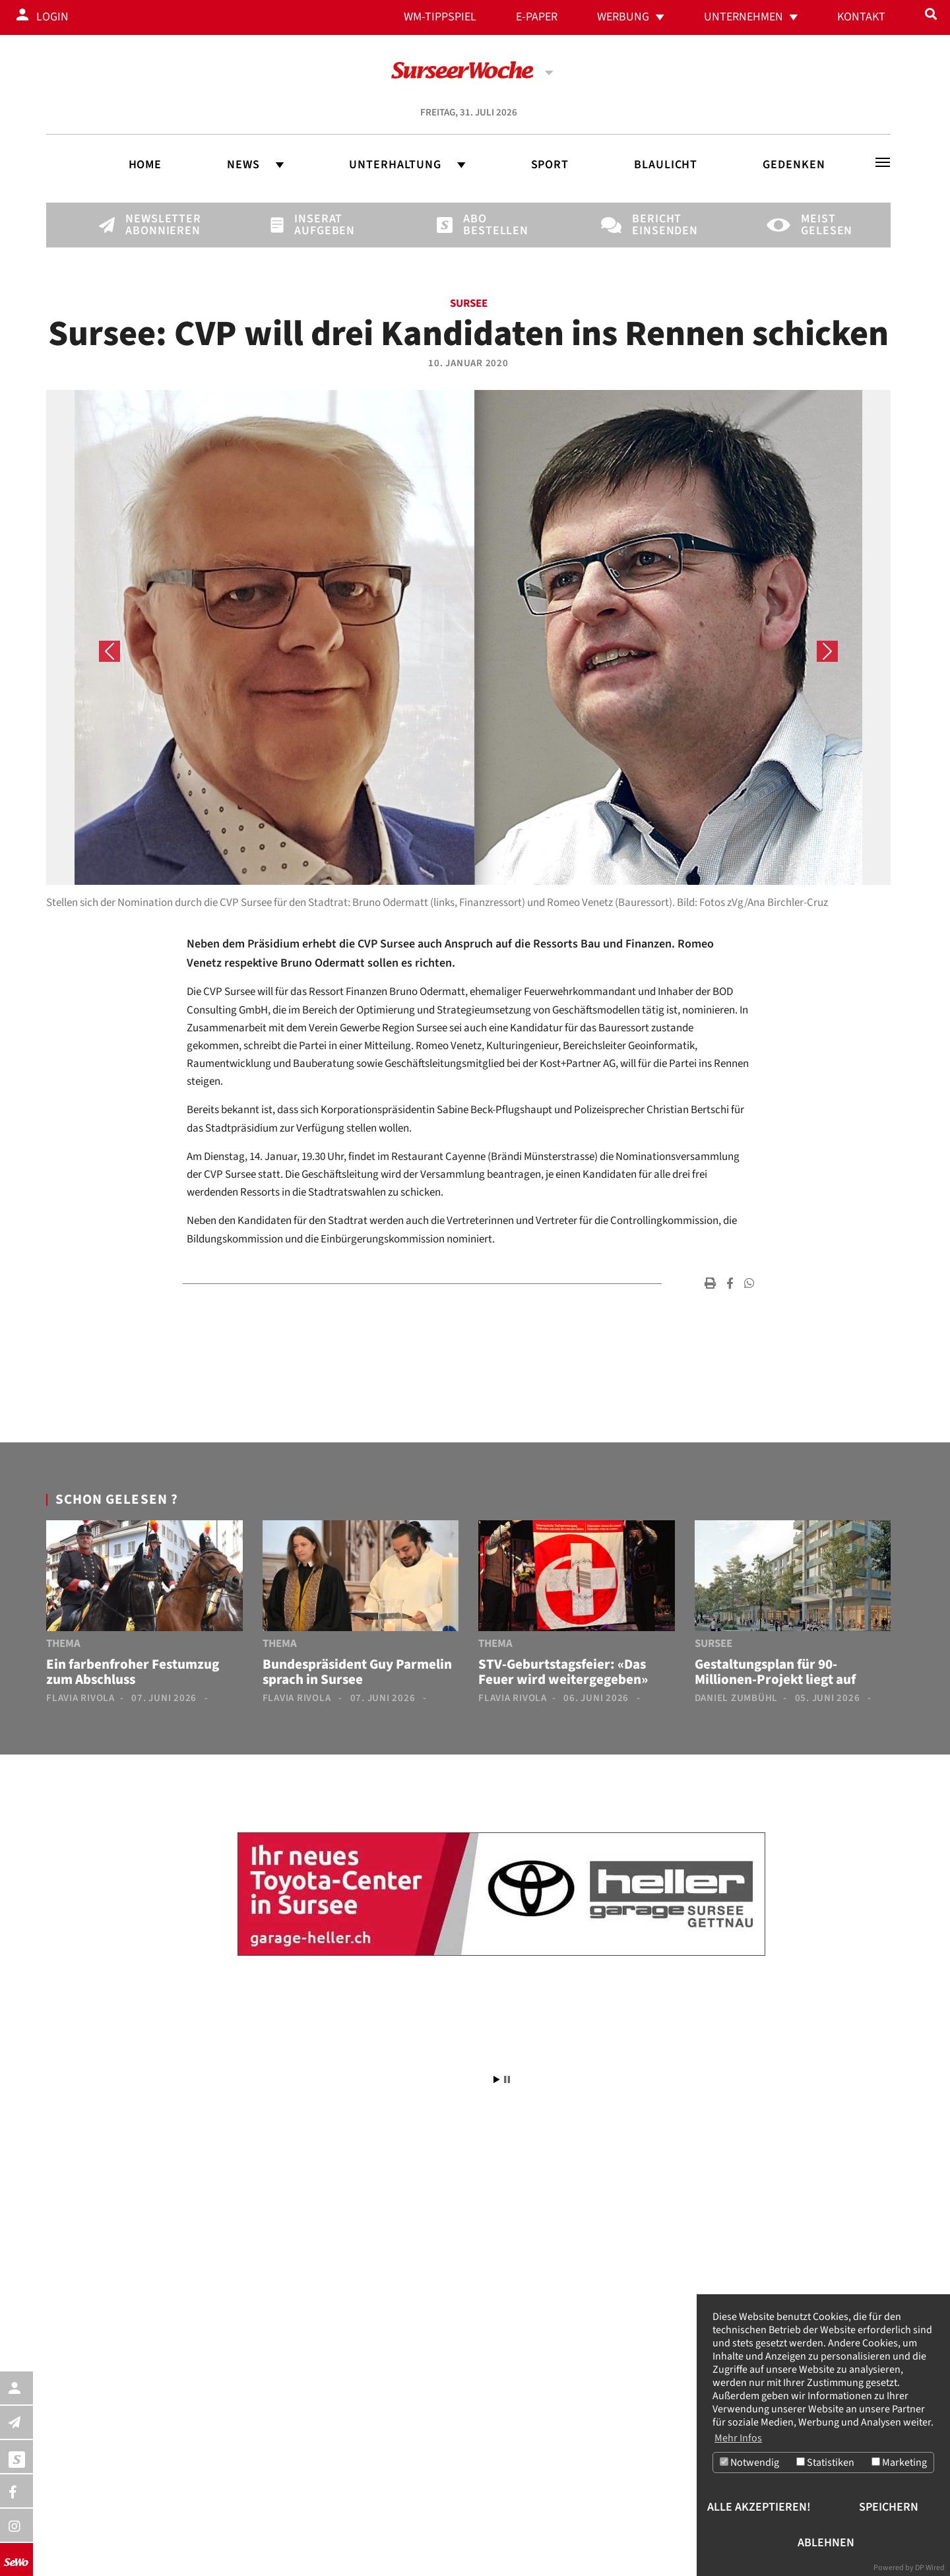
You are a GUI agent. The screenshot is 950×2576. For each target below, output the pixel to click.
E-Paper (536, 17)
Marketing (899, 2462)
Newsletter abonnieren (147, 225)
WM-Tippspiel (440, 17)
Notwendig (749, 2462)
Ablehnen (826, 2542)
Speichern (888, 2507)
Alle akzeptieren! (759, 2507)
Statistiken (825, 2462)
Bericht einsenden (654, 225)
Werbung (623, 17)
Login (52, 17)
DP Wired (930, 2567)
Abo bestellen (485, 225)
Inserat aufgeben (316, 225)
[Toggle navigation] (882, 162)
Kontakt (861, 17)
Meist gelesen (823, 225)
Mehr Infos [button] (738, 2437)
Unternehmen (743, 17)
